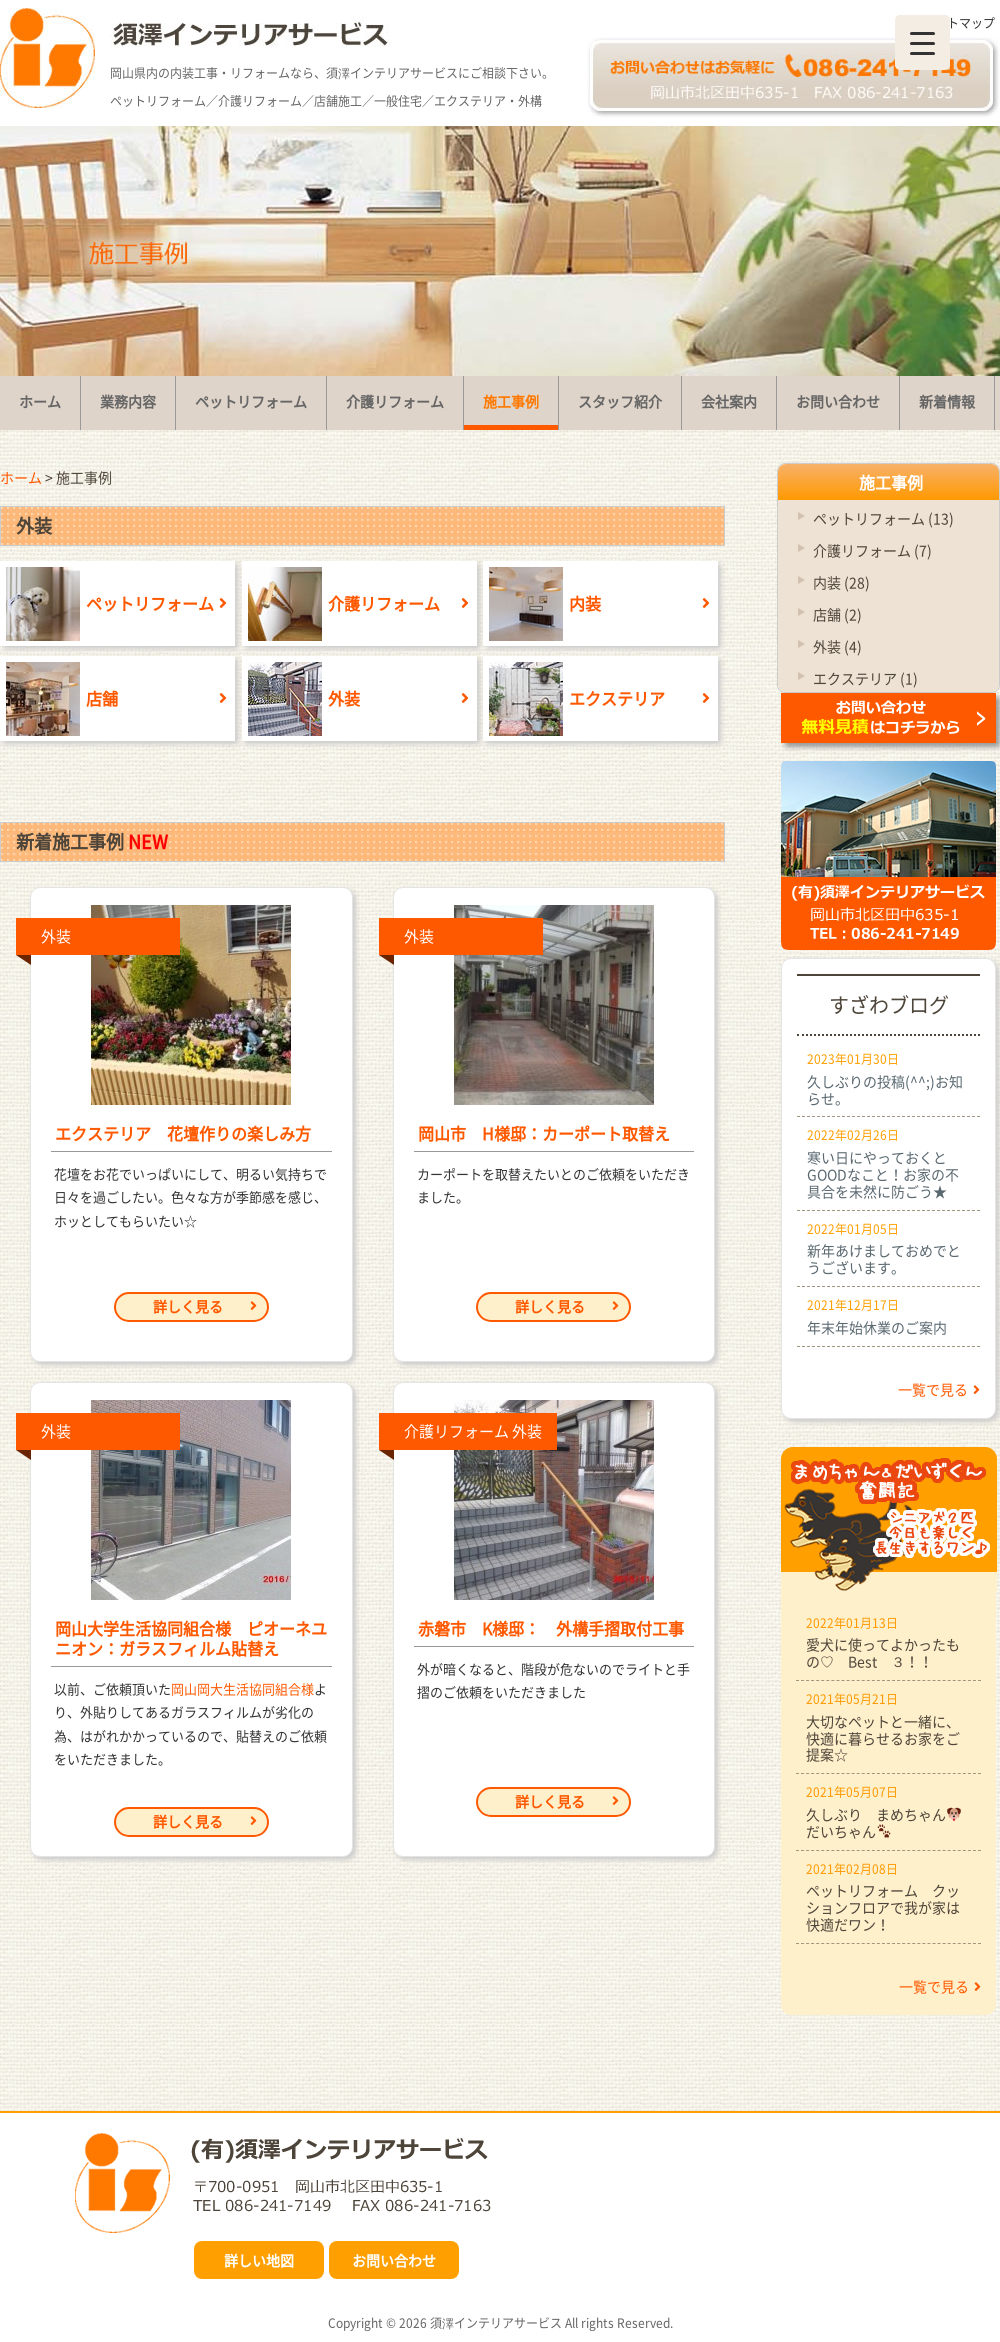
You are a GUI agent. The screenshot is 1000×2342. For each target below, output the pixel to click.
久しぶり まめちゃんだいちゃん (883, 1822)
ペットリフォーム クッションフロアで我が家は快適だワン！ (883, 1907)
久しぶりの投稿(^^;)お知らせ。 (885, 1089)
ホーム (21, 477)
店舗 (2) (837, 614)
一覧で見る (939, 1389)
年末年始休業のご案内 (877, 1327)
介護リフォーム (341, 603)
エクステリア (574, 698)
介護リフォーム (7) (872, 550)
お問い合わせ (394, 2260)
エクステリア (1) (865, 678)
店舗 (59, 698)
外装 (301, 698)
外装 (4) (837, 646)
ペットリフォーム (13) (883, 518)
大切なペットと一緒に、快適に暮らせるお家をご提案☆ (883, 1738)
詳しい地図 (259, 2260)
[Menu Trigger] (922, 42)
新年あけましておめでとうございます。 (884, 1258)
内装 (542, 603)
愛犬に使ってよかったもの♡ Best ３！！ (883, 1652)
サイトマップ (959, 23)
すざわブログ (889, 1004)
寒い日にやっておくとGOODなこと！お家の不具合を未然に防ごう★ (883, 1174)
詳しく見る (205, 1306)
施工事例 (891, 482)
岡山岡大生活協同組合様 (242, 1688)
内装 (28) (841, 582)
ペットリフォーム (107, 603)
